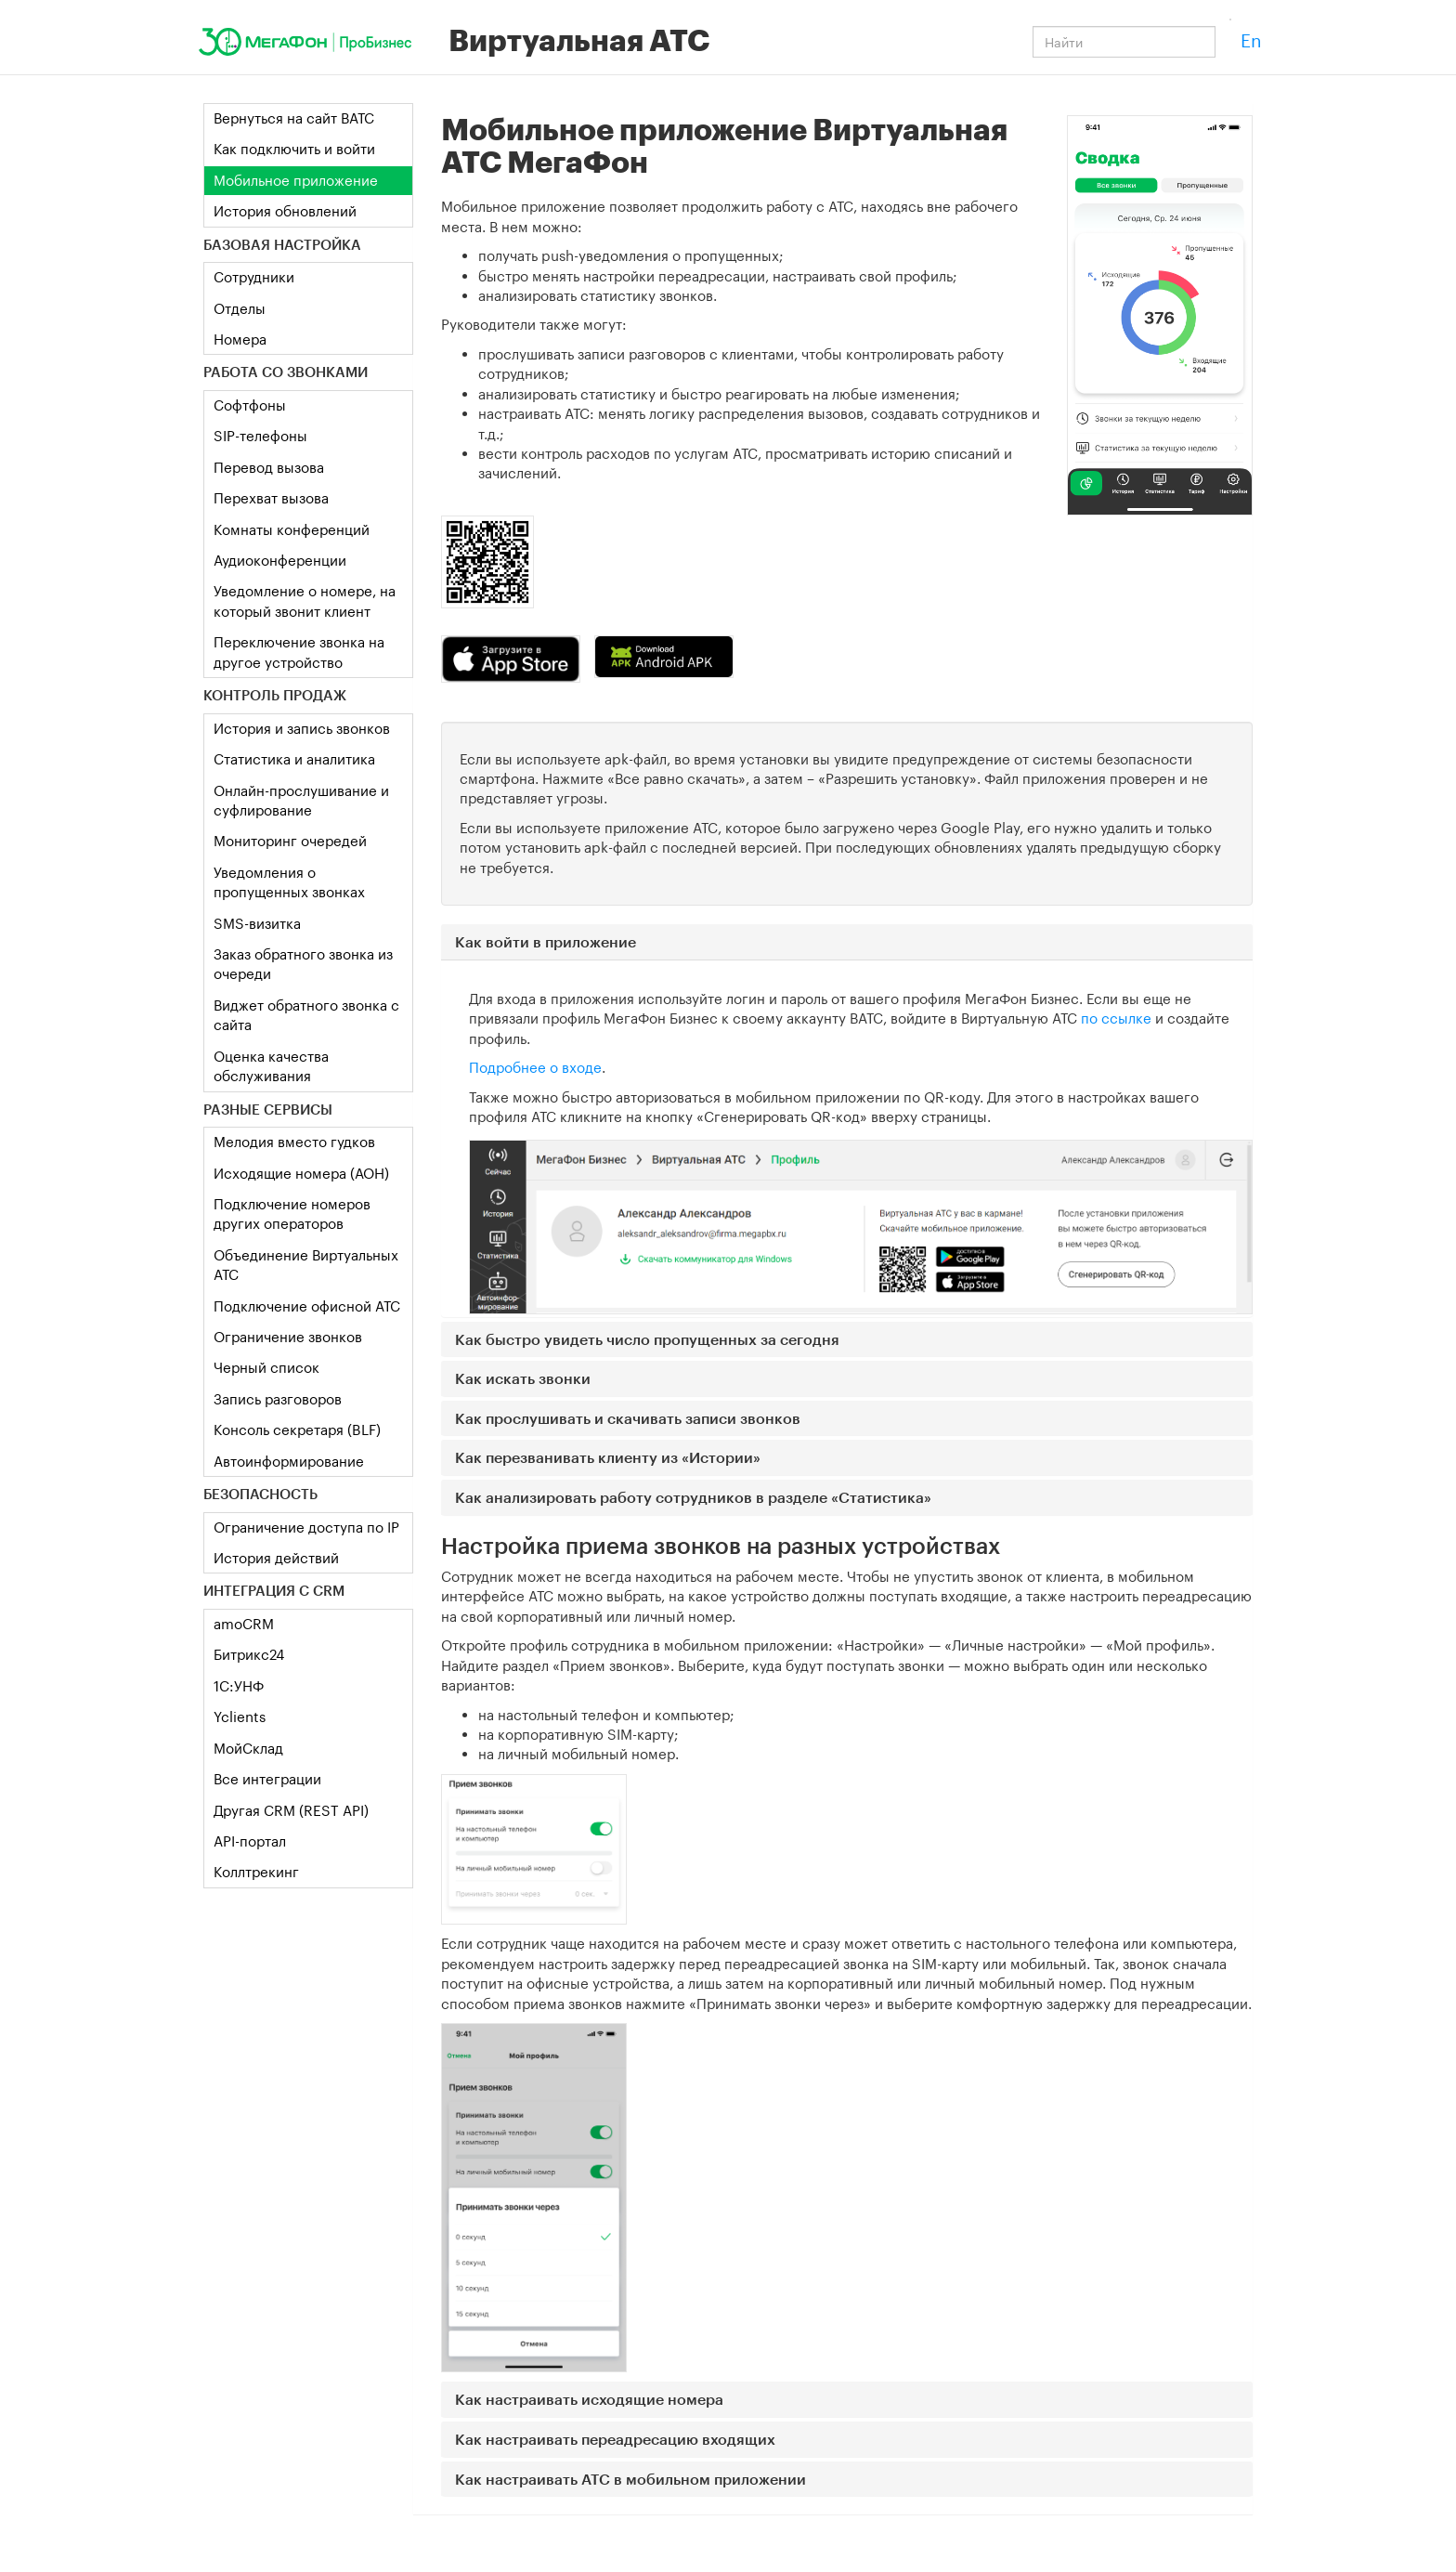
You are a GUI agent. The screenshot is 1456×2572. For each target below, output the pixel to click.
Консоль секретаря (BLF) (297, 1429)
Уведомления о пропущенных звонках (289, 882)
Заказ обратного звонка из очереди (303, 964)
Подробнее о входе (535, 1067)
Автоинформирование (289, 1461)
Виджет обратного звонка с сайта (306, 1015)
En (1251, 40)
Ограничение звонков (288, 1336)
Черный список (266, 1367)
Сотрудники (254, 276)
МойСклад (248, 1748)
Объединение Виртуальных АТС (306, 1265)
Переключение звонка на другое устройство (299, 651)
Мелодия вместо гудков (294, 1141)
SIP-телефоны (260, 435)
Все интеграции (267, 1778)
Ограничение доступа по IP (306, 1527)
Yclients (240, 1716)
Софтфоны (250, 405)
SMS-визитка (257, 923)
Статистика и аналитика (294, 759)
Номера (240, 339)
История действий (276, 1557)
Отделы (240, 308)
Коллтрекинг (256, 1871)
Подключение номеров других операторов (292, 1213)
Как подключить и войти (294, 148)
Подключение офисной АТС (307, 1306)
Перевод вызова (269, 467)
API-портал (250, 1841)
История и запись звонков (302, 728)
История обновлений (285, 210)
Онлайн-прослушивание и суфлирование (301, 800)
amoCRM (244, 1623)
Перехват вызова (271, 498)
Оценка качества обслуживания (271, 1066)
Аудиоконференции (280, 560)
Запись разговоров (278, 1398)
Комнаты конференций (292, 529)
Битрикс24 (249, 1654)
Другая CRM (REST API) (291, 1810)
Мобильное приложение (296, 180)
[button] (847, 941)
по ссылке (1116, 1018)
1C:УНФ (239, 1686)
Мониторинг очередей (290, 840)
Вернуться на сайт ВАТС (294, 118)
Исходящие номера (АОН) (301, 1173)
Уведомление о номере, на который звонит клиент (305, 600)
